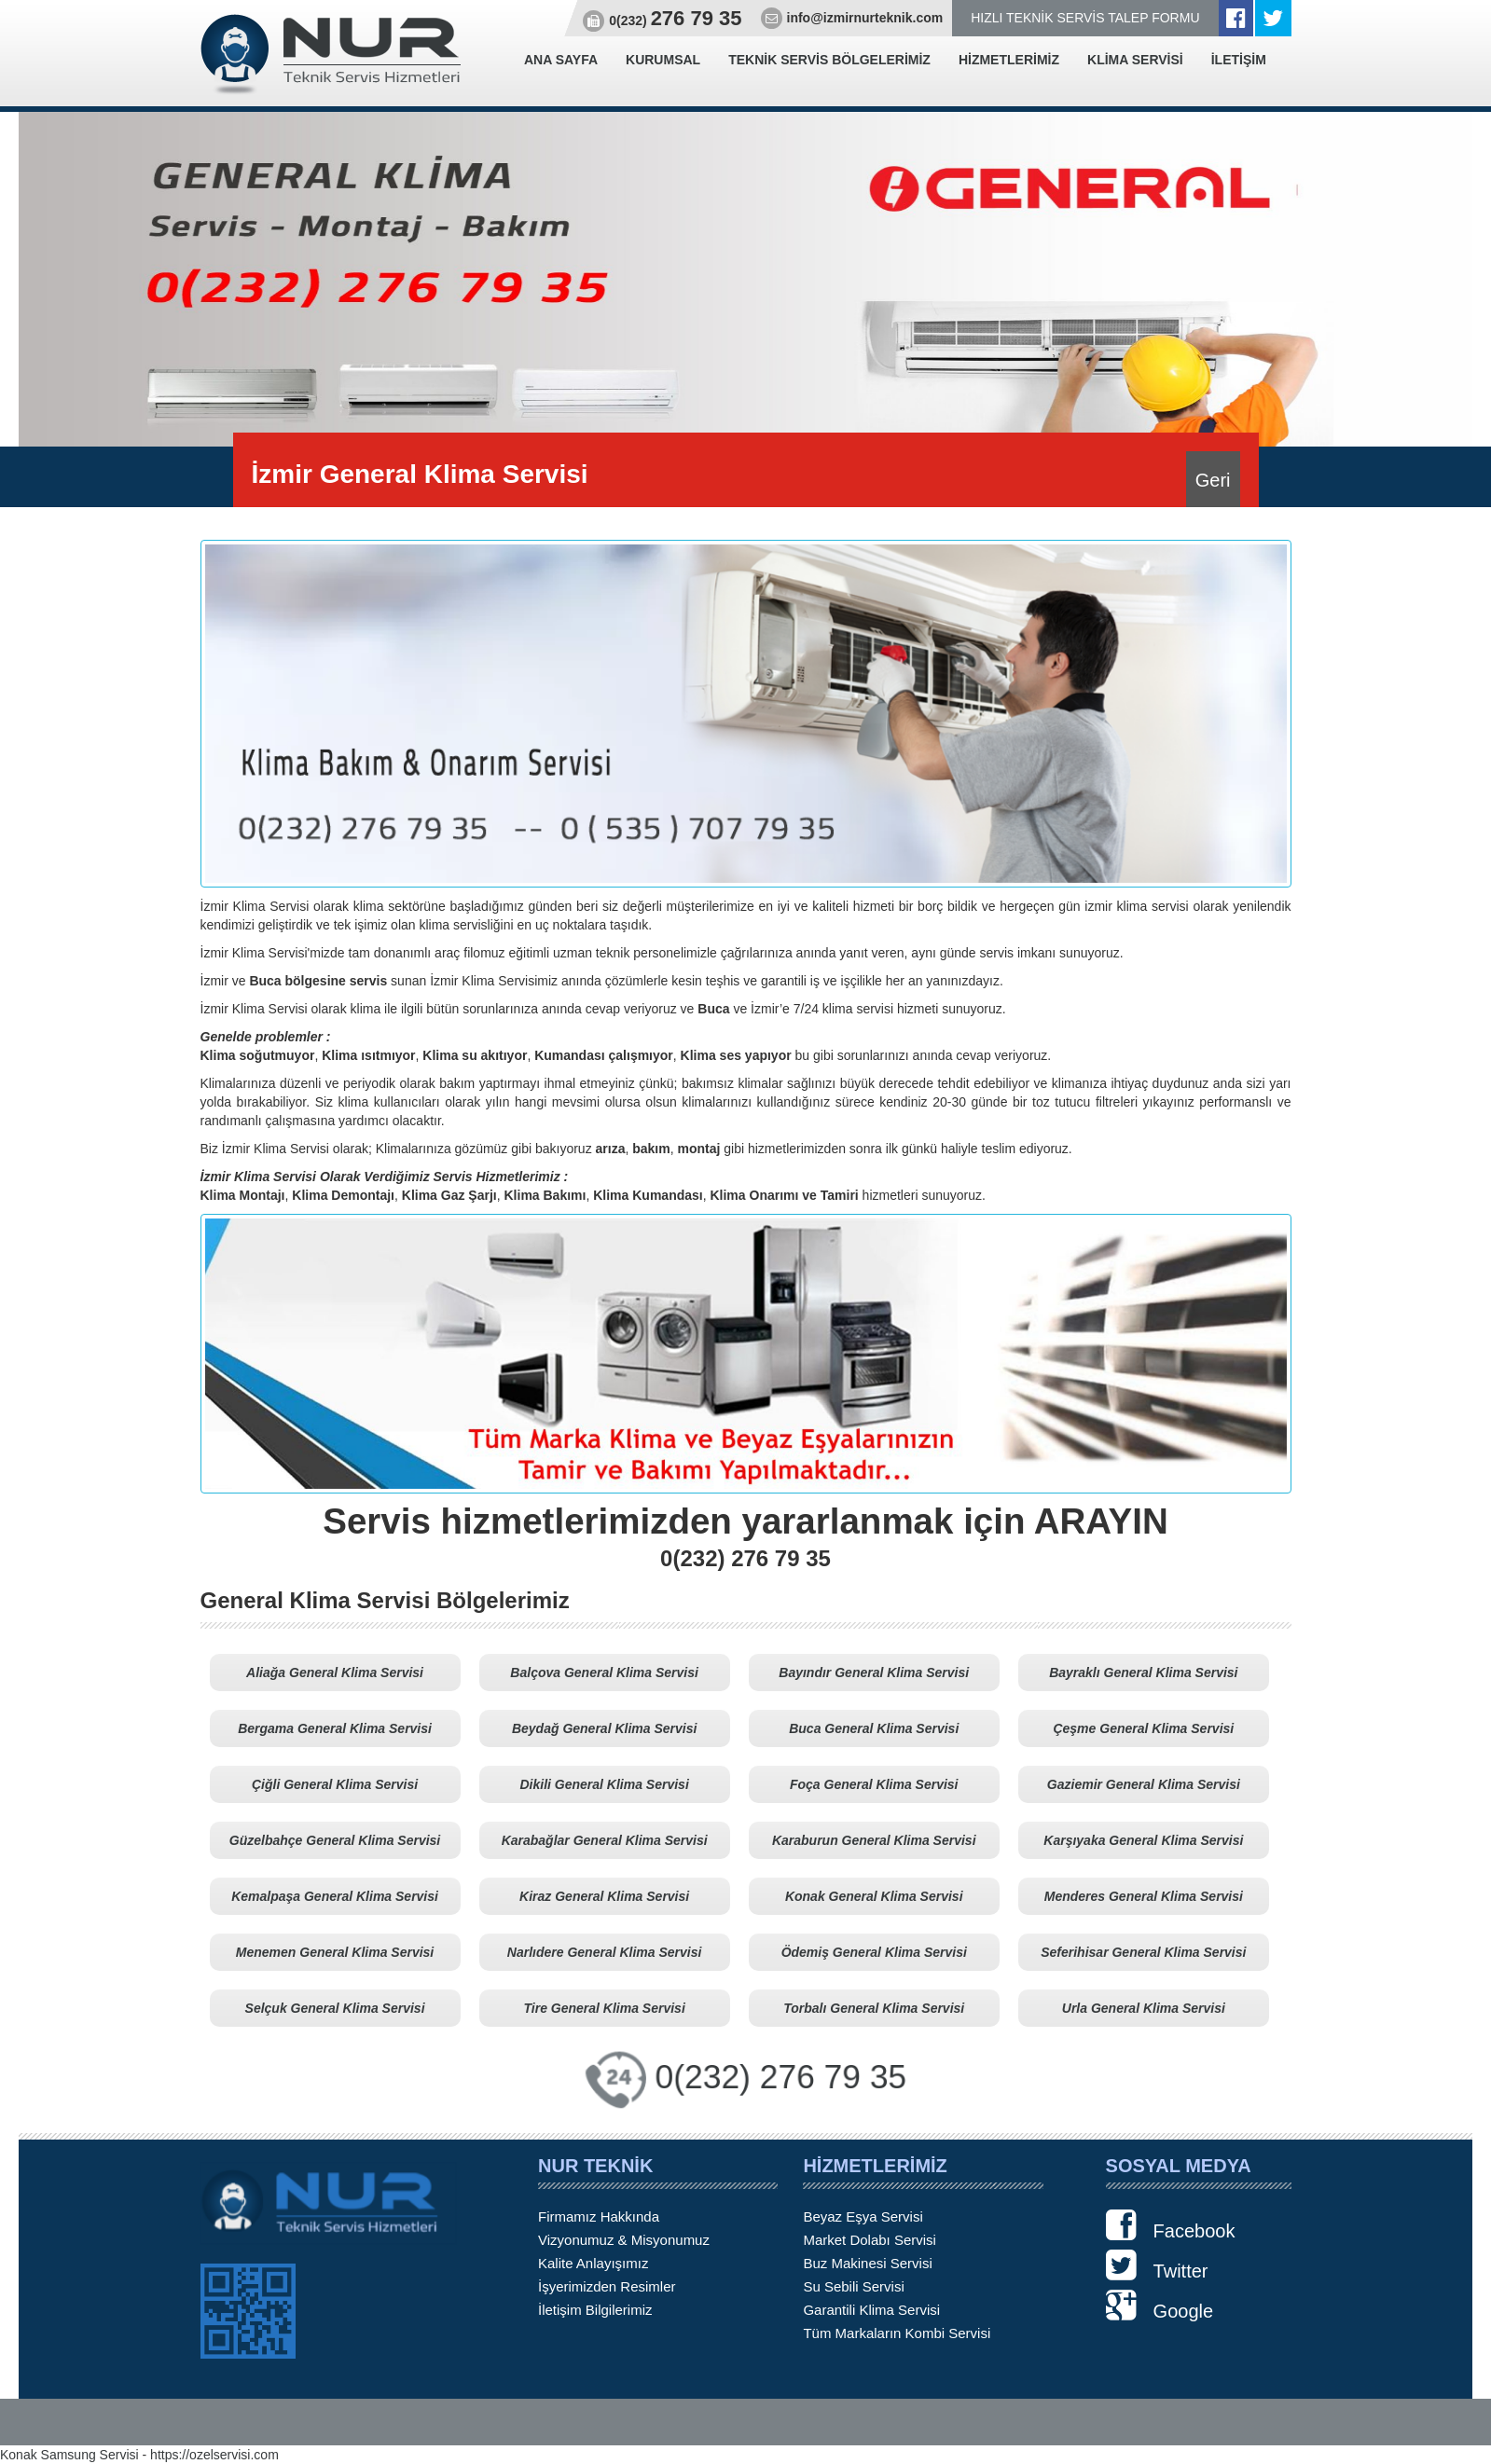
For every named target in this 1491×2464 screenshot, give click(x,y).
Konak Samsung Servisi (69, 2454)
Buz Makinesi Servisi (867, 2263)
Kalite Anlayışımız (593, 2263)
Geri (1213, 480)
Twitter (1157, 2265)
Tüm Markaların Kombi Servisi (896, 2333)
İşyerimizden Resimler (607, 2286)
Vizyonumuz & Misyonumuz (624, 2240)
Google (1160, 2305)
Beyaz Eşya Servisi (862, 2216)
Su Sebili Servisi (853, 2286)
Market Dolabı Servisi (869, 2240)
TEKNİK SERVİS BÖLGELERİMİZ (829, 59)
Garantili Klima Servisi (871, 2310)
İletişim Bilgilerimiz (595, 2310)
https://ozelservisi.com (214, 2454)
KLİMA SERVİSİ (1135, 59)
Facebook (1171, 2225)
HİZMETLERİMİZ (1009, 59)
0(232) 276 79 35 (780, 2077)
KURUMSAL (663, 59)
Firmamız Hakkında (598, 2216)
